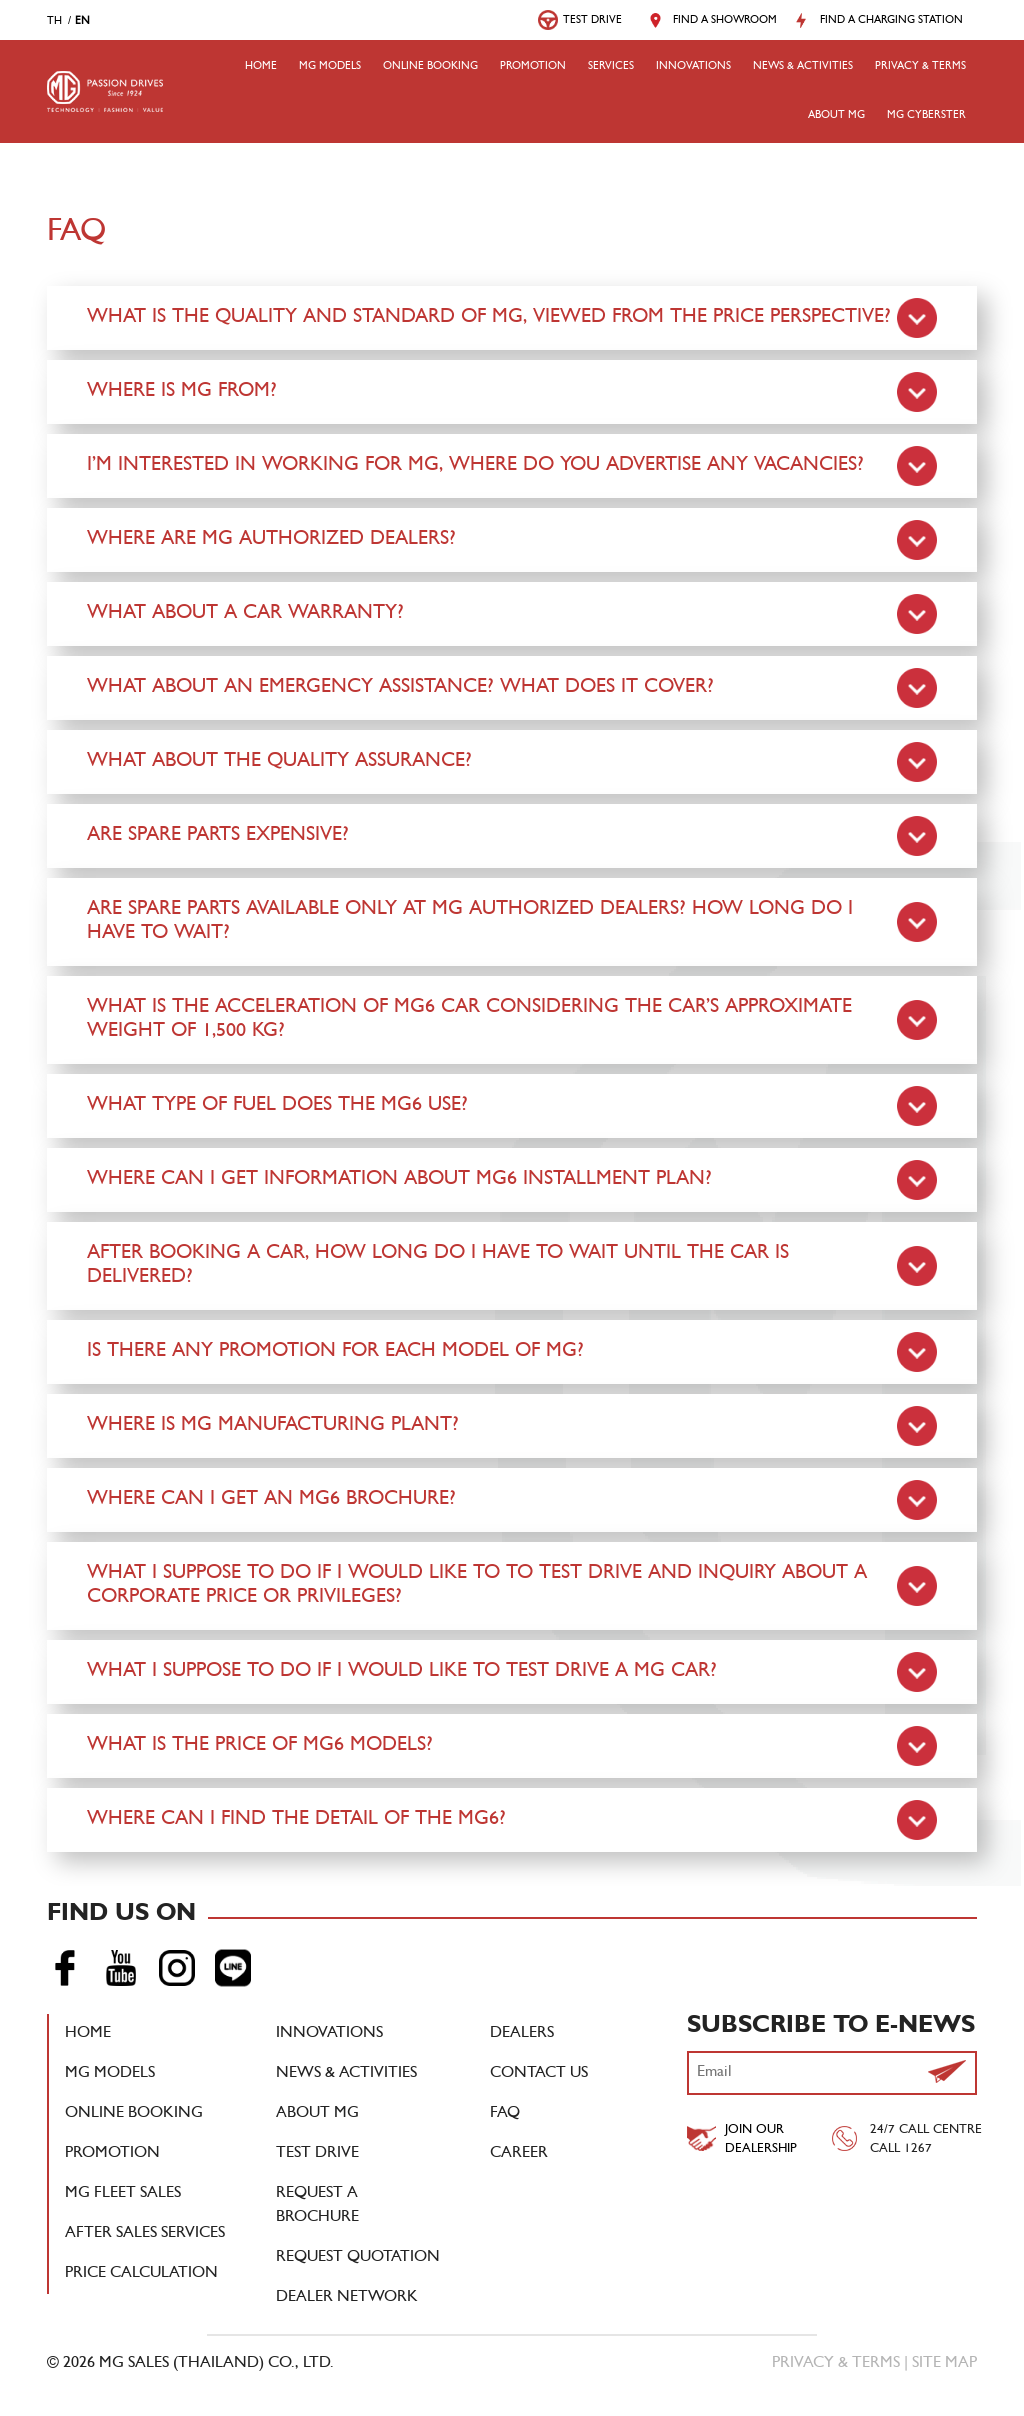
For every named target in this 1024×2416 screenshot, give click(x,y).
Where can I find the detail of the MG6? (296, 1820)
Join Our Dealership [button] (761, 2140)
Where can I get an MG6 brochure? (271, 1500)
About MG (317, 2114)
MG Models (110, 2074)
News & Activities (346, 2074)
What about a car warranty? (245, 614)
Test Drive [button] (592, 21)
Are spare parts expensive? (218, 836)
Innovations (329, 2034)
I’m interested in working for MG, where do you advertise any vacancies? (475, 466)
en (82, 22)
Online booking (430, 67)
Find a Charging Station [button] (891, 21)
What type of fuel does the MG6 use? (277, 1106)
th (54, 22)
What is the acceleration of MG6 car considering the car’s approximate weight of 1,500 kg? (469, 1020)
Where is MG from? (182, 392)
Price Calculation (141, 2274)
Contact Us (539, 2074)
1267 (918, 2149)
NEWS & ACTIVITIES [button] (803, 67)
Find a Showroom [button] (725, 21)
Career (519, 2154)
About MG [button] (836, 116)
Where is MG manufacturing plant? (273, 1426)
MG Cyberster (926, 116)
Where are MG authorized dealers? (271, 540)
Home (261, 67)
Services (611, 67)
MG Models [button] (330, 67)
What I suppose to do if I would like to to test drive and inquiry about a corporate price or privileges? (477, 1586)
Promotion (533, 67)
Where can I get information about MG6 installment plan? (399, 1180)
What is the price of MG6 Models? (260, 1746)
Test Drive (317, 2154)
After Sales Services (145, 2234)
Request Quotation (358, 2258)
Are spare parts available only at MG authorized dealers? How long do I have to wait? (470, 922)
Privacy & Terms (920, 67)
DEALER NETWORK (347, 2298)
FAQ (505, 2114)
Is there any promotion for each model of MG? (335, 1352)
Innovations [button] (693, 67)
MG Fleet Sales (123, 2194)
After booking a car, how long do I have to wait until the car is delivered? (438, 1266)
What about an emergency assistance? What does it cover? (400, 688)
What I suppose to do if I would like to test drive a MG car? (402, 1672)
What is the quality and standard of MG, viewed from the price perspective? (489, 318)
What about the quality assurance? (279, 762)
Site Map (944, 2364)
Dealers (522, 2034)
